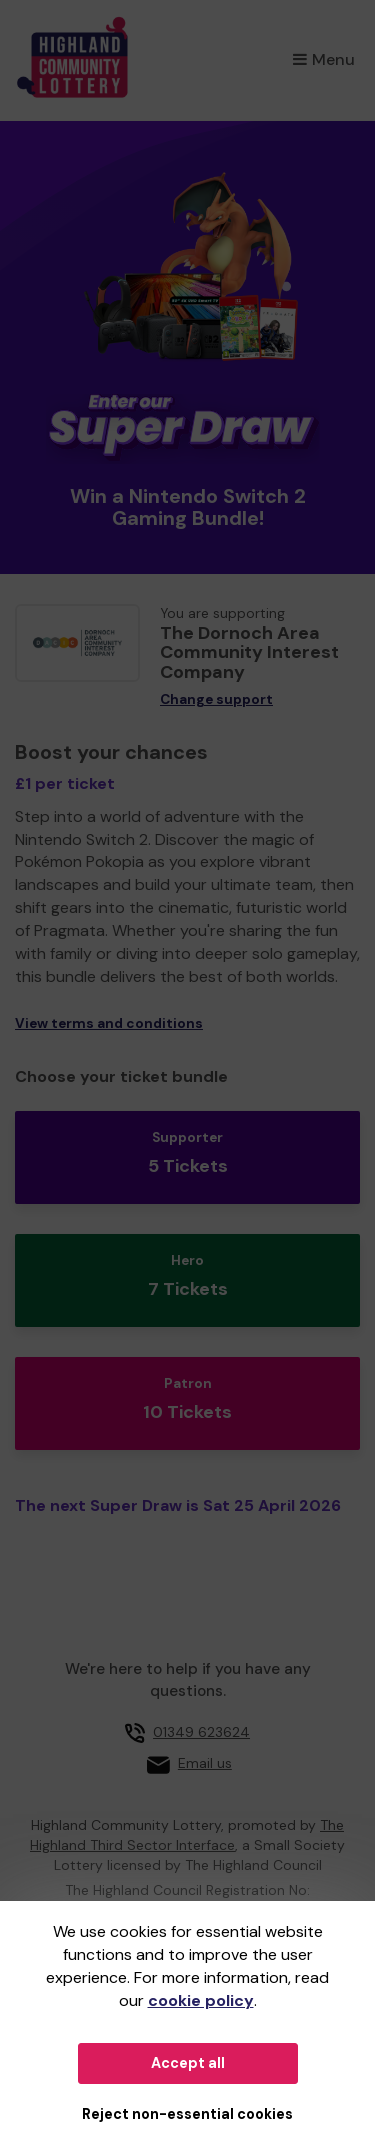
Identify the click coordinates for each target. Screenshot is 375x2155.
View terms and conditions (109, 1023)
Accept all (188, 2063)
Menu (324, 59)
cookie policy (201, 2000)
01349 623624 (201, 1732)
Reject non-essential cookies (187, 2114)
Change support (216, 699)
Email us (205, 1763)
